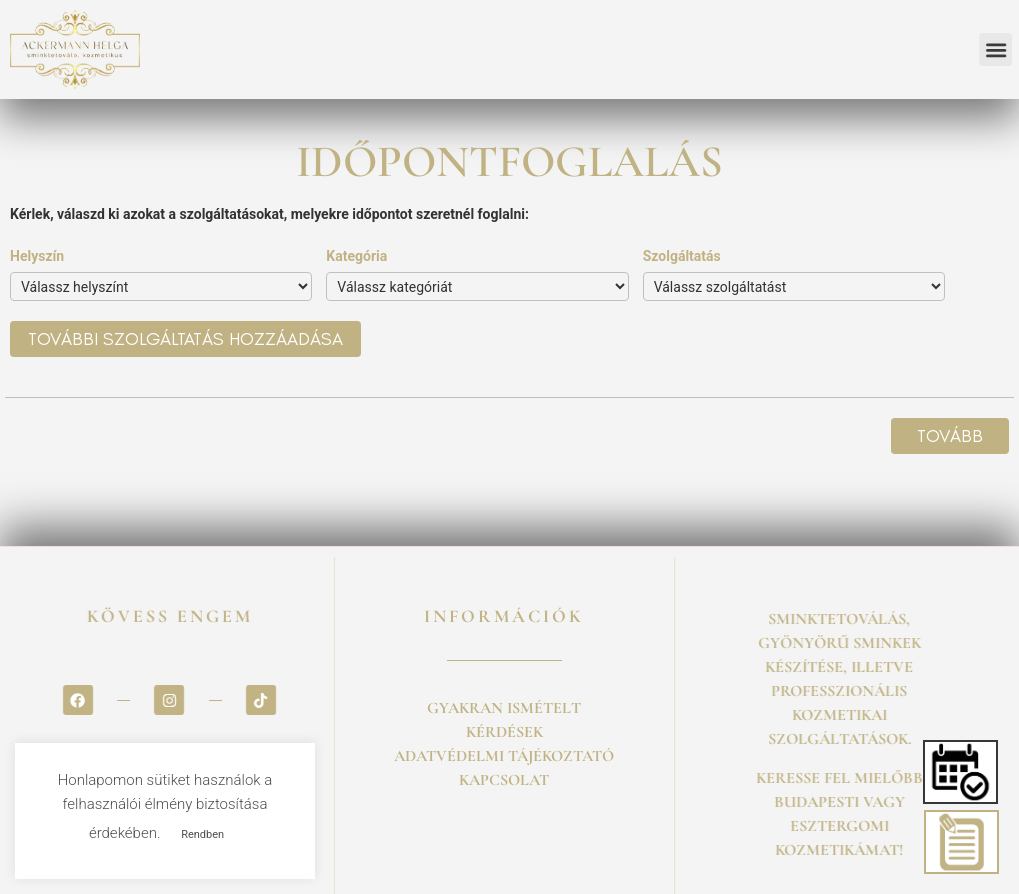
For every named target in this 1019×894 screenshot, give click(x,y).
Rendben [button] (202, 834)
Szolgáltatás (682, 256)
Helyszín (37, 256)
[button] (962, 772)
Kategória (356, 256)
